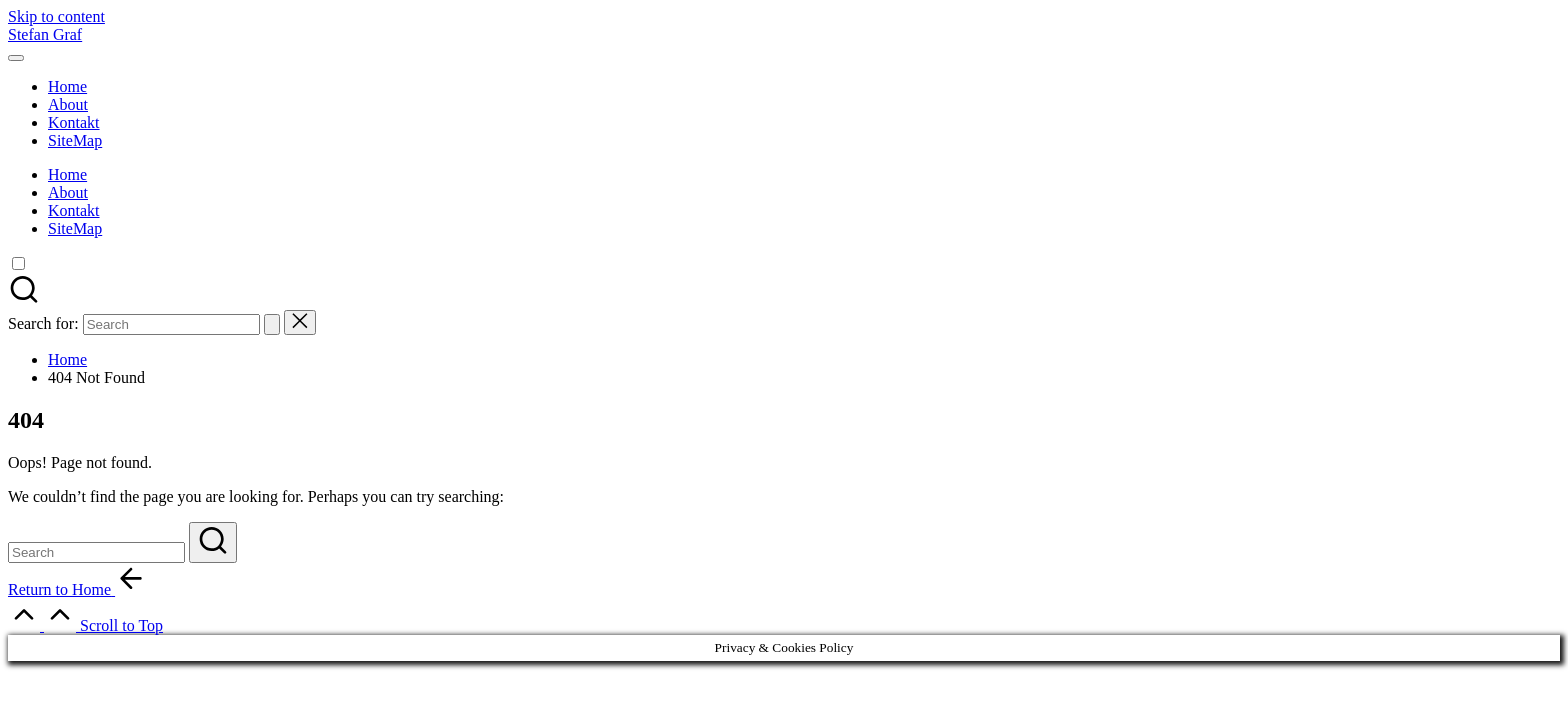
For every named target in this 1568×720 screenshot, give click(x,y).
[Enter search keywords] (96, 552)
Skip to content (56, 16)
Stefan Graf (45, 34)
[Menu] (16, 58)
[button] (272, 324)
